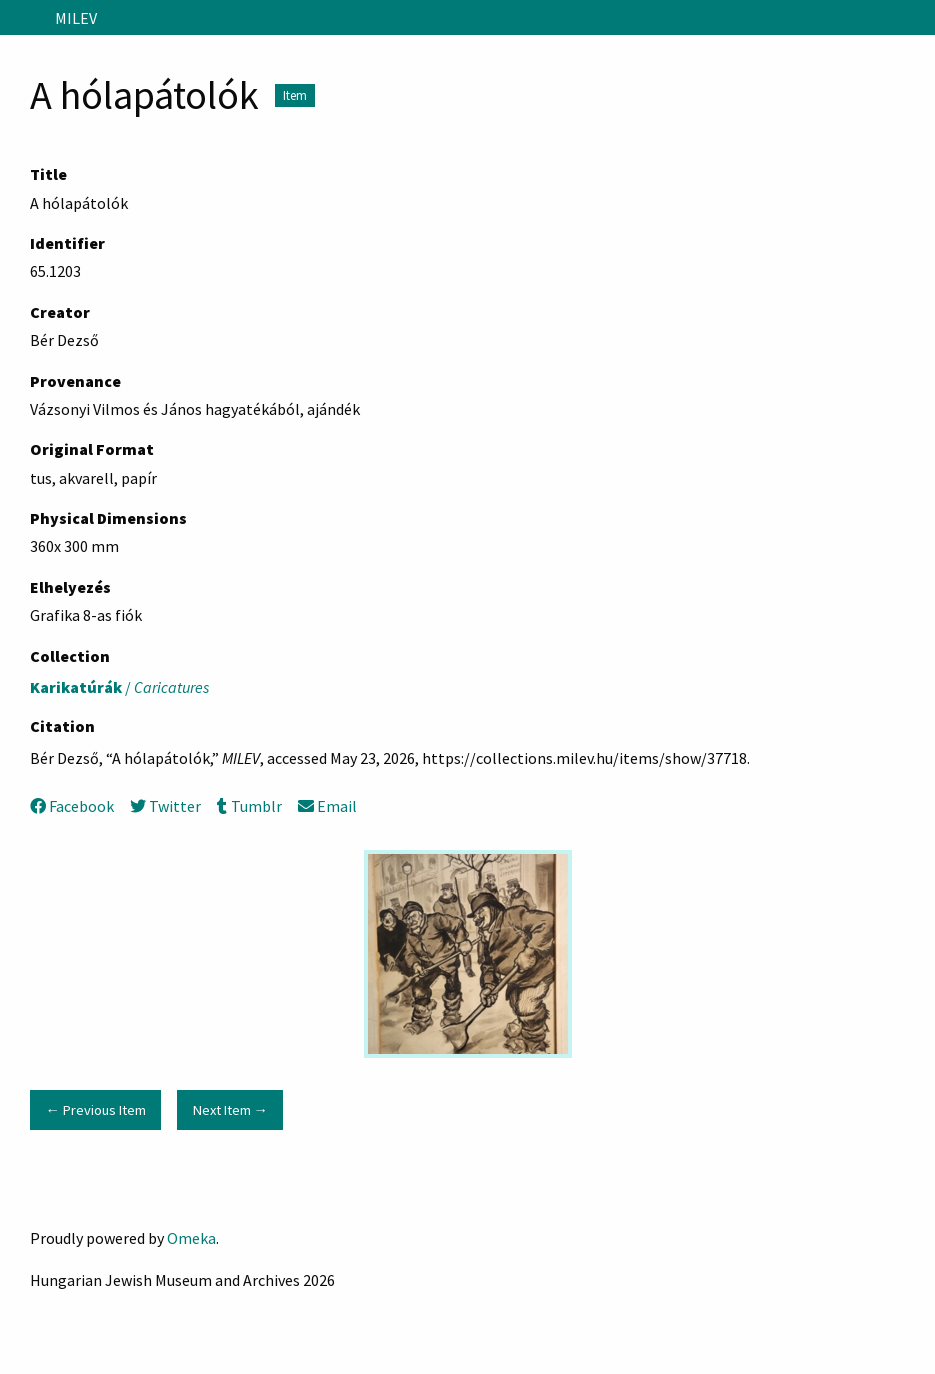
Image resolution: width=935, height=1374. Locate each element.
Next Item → (230, 1110)
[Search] (918, 18)
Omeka (191, 1238)
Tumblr (249, 806)
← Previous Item (95, 1110)
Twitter (165, 806)
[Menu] (23, 18)
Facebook (72, 806)
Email (327, 806)
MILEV (76, 18)
